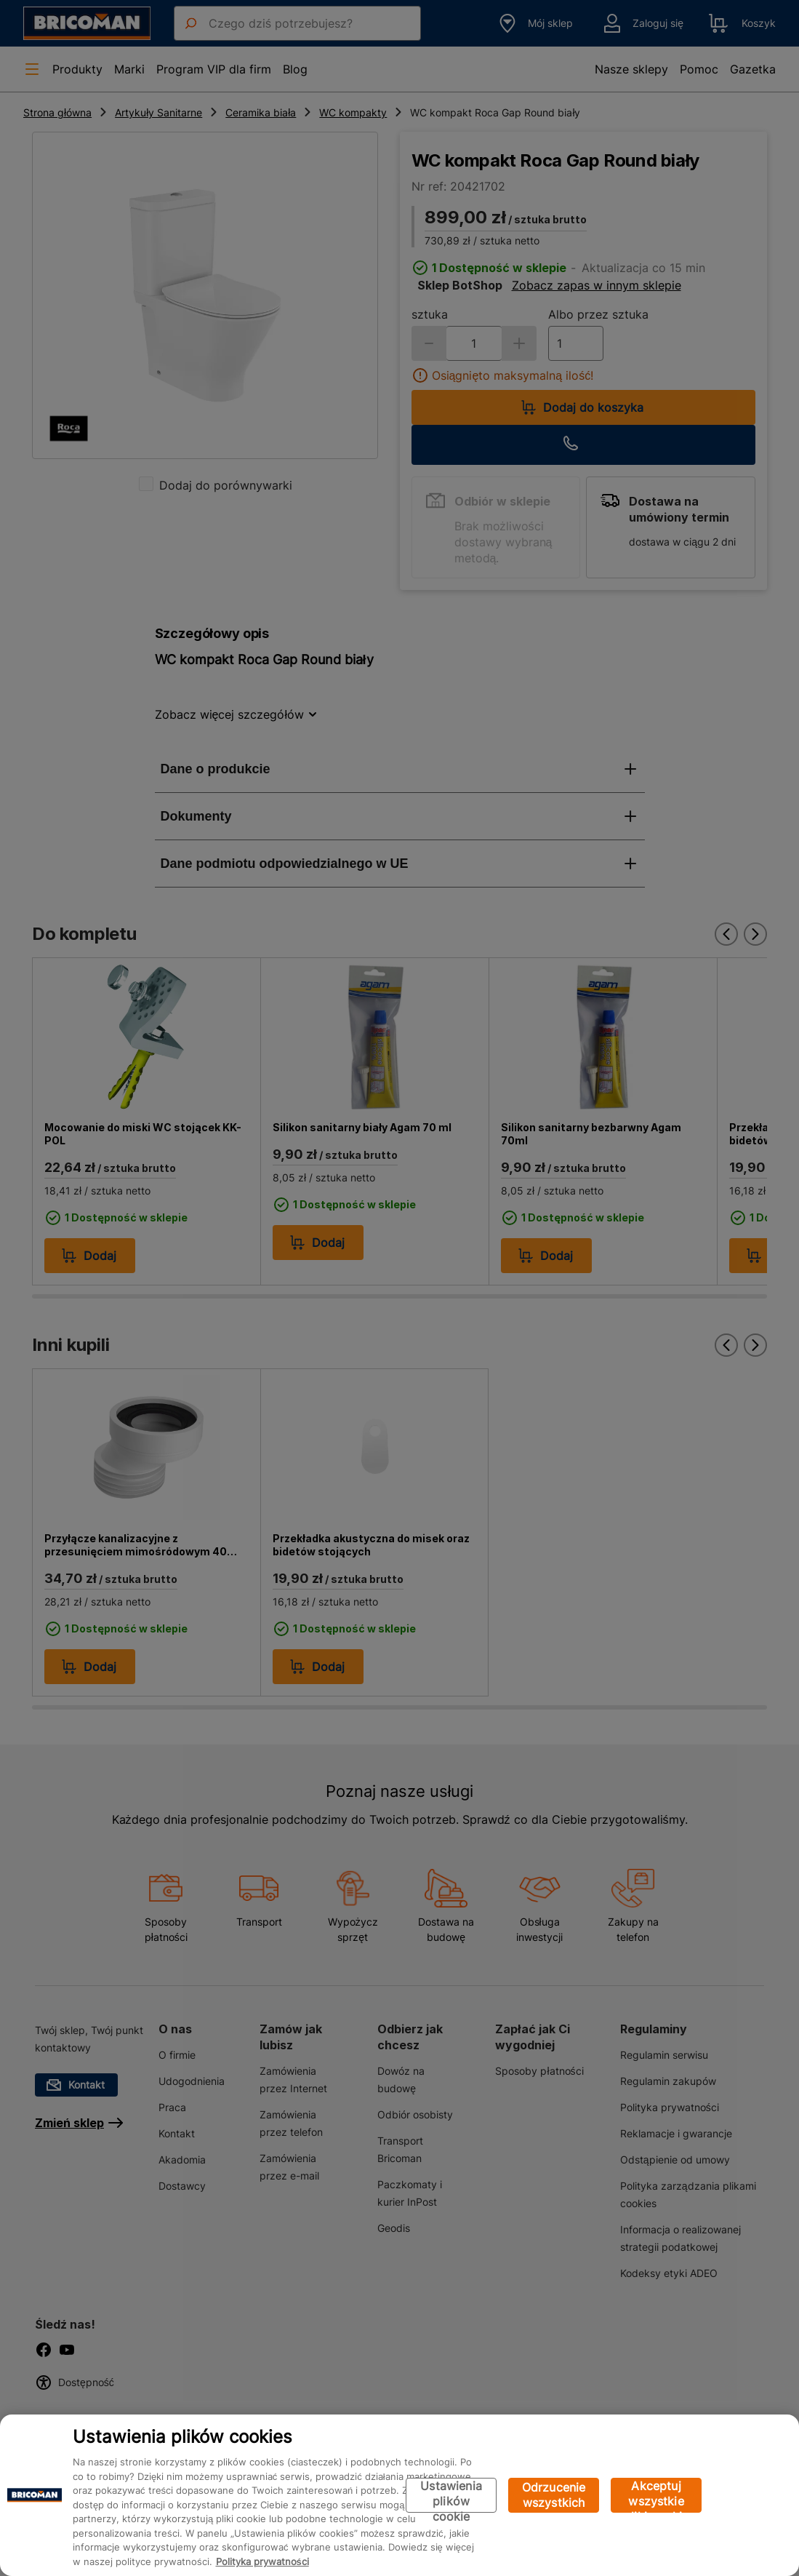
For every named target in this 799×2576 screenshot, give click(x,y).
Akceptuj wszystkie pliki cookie (656, 2496)
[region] (399, 2495)
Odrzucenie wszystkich (554, 2495)
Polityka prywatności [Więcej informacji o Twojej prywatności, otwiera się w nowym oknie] (262, 2561)
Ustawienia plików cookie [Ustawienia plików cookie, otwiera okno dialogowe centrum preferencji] (451, 2496)
